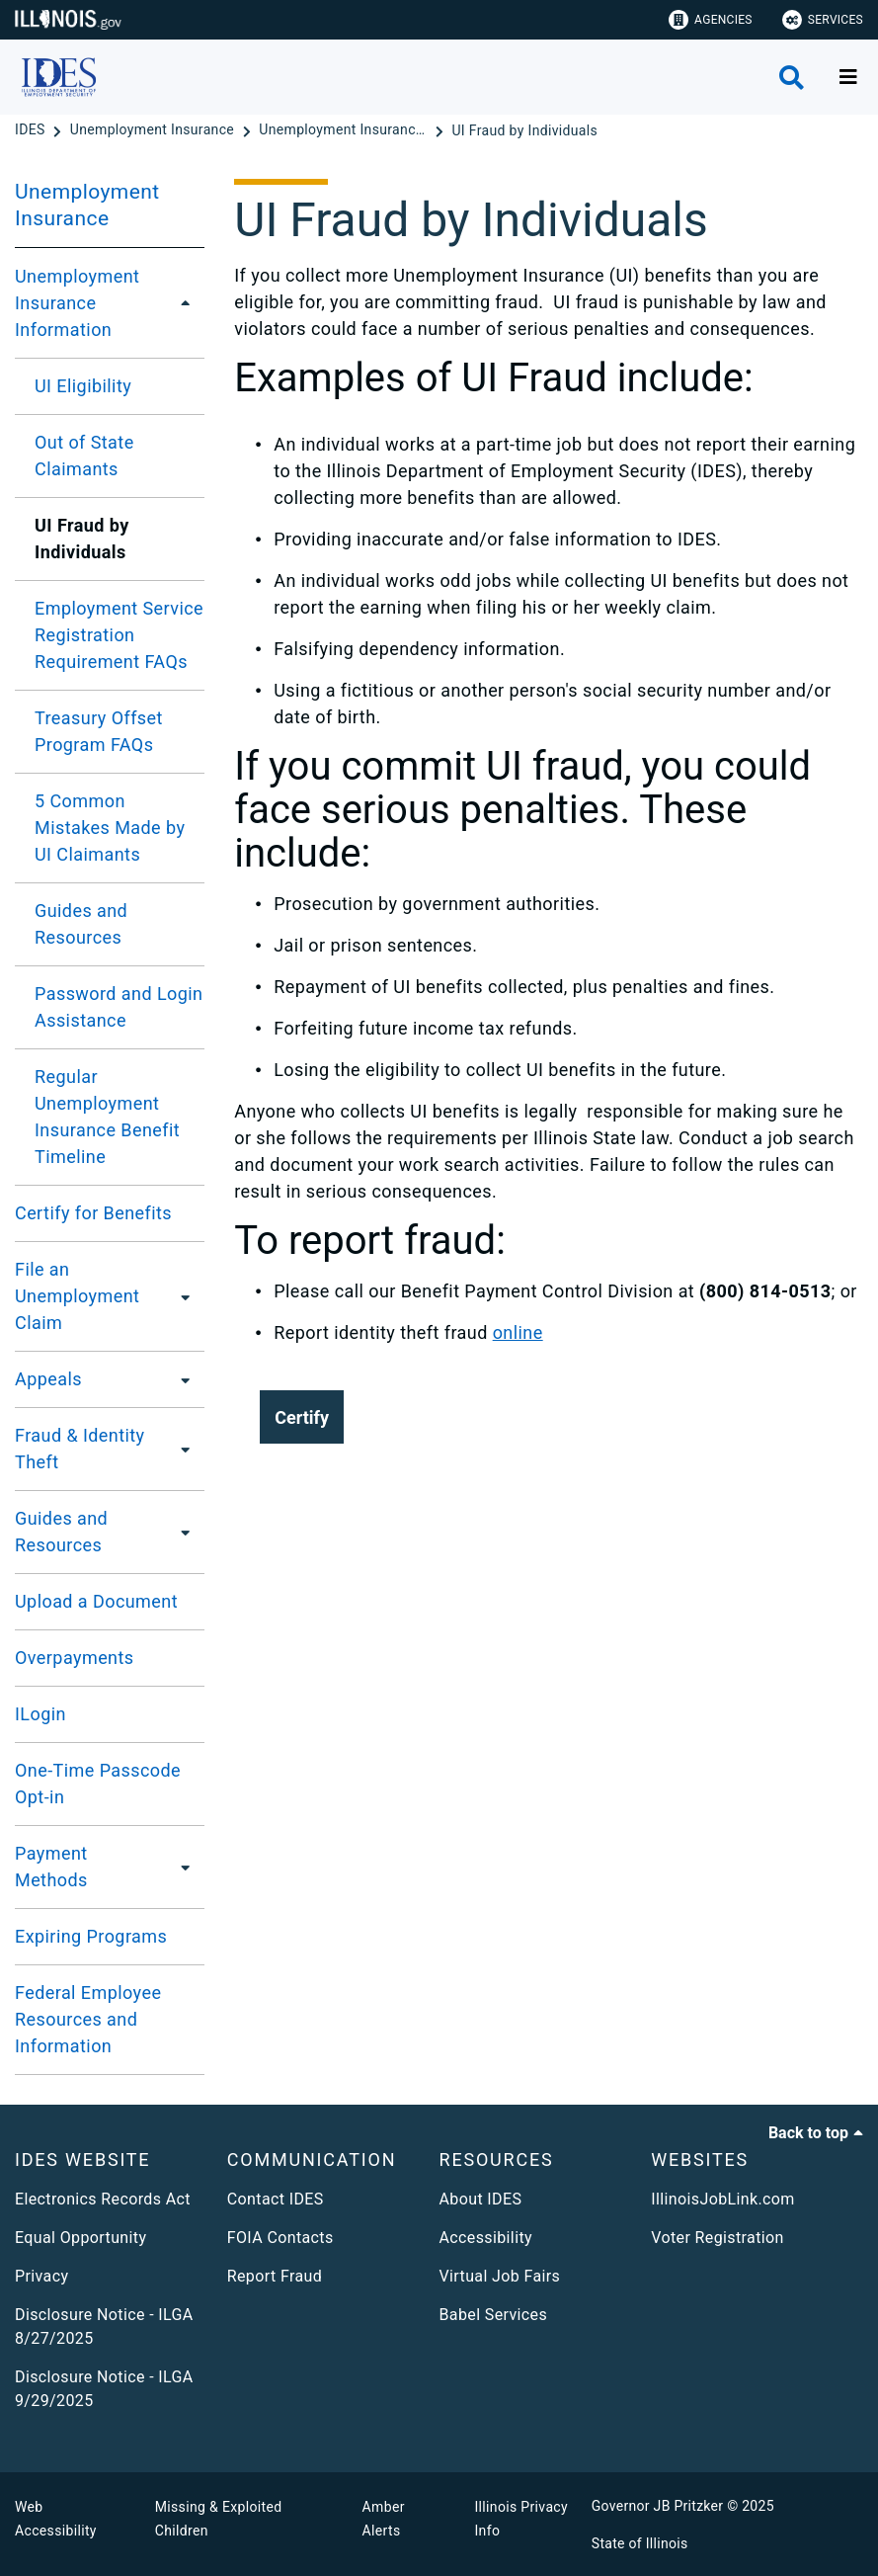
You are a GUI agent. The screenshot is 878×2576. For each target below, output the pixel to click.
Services (822, 20)
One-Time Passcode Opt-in (98, 1783)
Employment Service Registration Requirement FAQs (119, 635)
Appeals (48, 1379)
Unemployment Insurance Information (77, 303)
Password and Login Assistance (118, 1007)
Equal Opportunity (80, 2237)
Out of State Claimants (84, 455)
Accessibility (485, 2237)
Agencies (711, 20)
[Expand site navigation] (848, 77)
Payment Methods (51, 1866)
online (518, 1332)
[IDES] (31, 130)
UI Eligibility (83, 385)
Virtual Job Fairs (500, 2276)
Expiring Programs (91, 1936)
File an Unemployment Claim (77, 1296)
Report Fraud (274, 2276)
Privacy (41, 2276)
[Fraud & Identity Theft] (183, 1448)
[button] (302, 1417)
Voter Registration (717, 2237)
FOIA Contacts (280, 2237)
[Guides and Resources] (184, 1531)
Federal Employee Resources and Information (88, 2019)
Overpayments (74, 1657)
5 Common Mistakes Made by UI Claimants (110, 827)
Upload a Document (96, 1601)
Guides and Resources (81, 924)
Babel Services (493, 2314)
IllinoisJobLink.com (723, 2199)
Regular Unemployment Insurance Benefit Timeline (107, 1116)
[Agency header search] (791, 77)
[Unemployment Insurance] (154, 130)
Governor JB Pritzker (658, 2506)
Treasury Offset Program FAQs (99, 731)
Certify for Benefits (93, 1213)
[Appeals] (179, 1379)
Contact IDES (275, 2199)
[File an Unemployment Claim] (187, 1296)
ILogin (40, 1713)
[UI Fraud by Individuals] (524, 130)
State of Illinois (640, 2543)
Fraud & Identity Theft (80, 1448)
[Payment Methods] (181, 1866)
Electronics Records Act (103, 2199)
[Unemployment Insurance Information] (345, 130)
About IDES (480, 2199)
